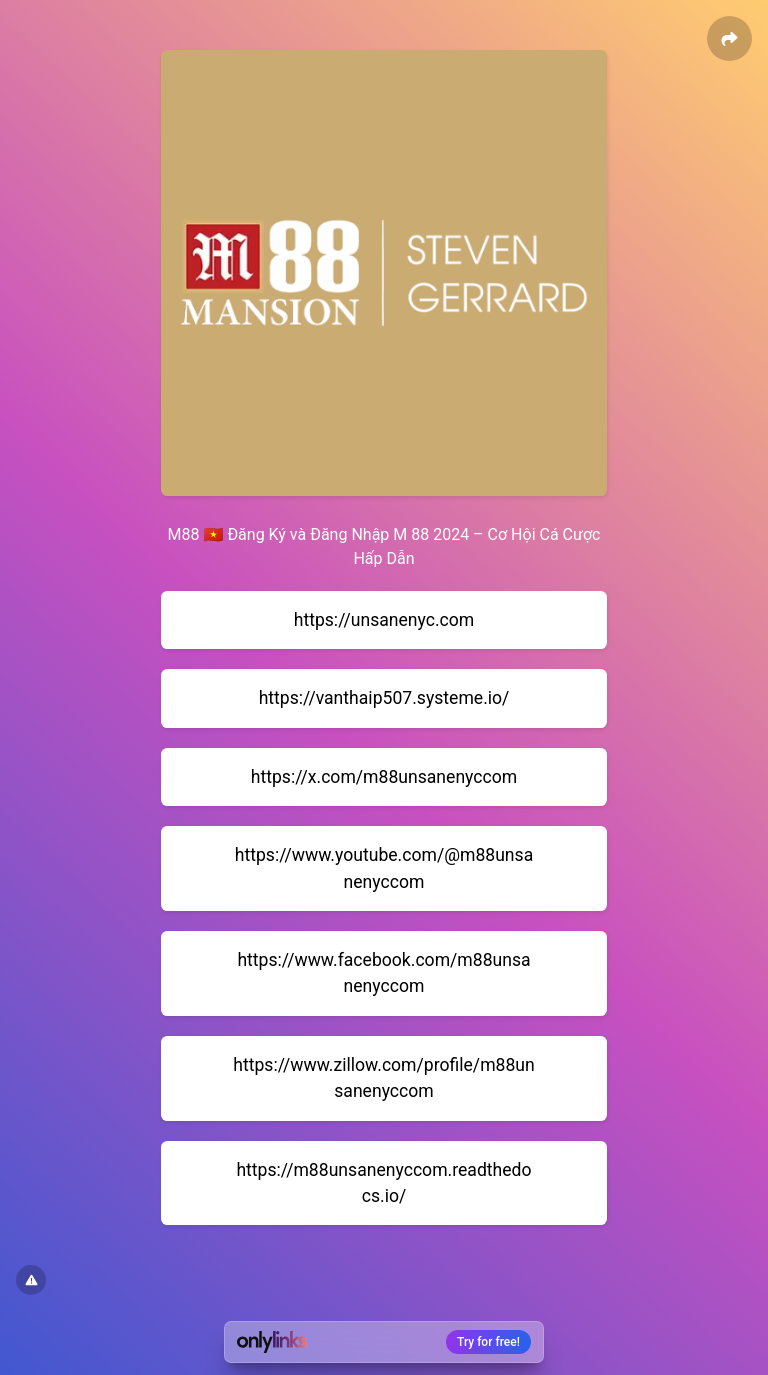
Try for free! (488, 1342)
